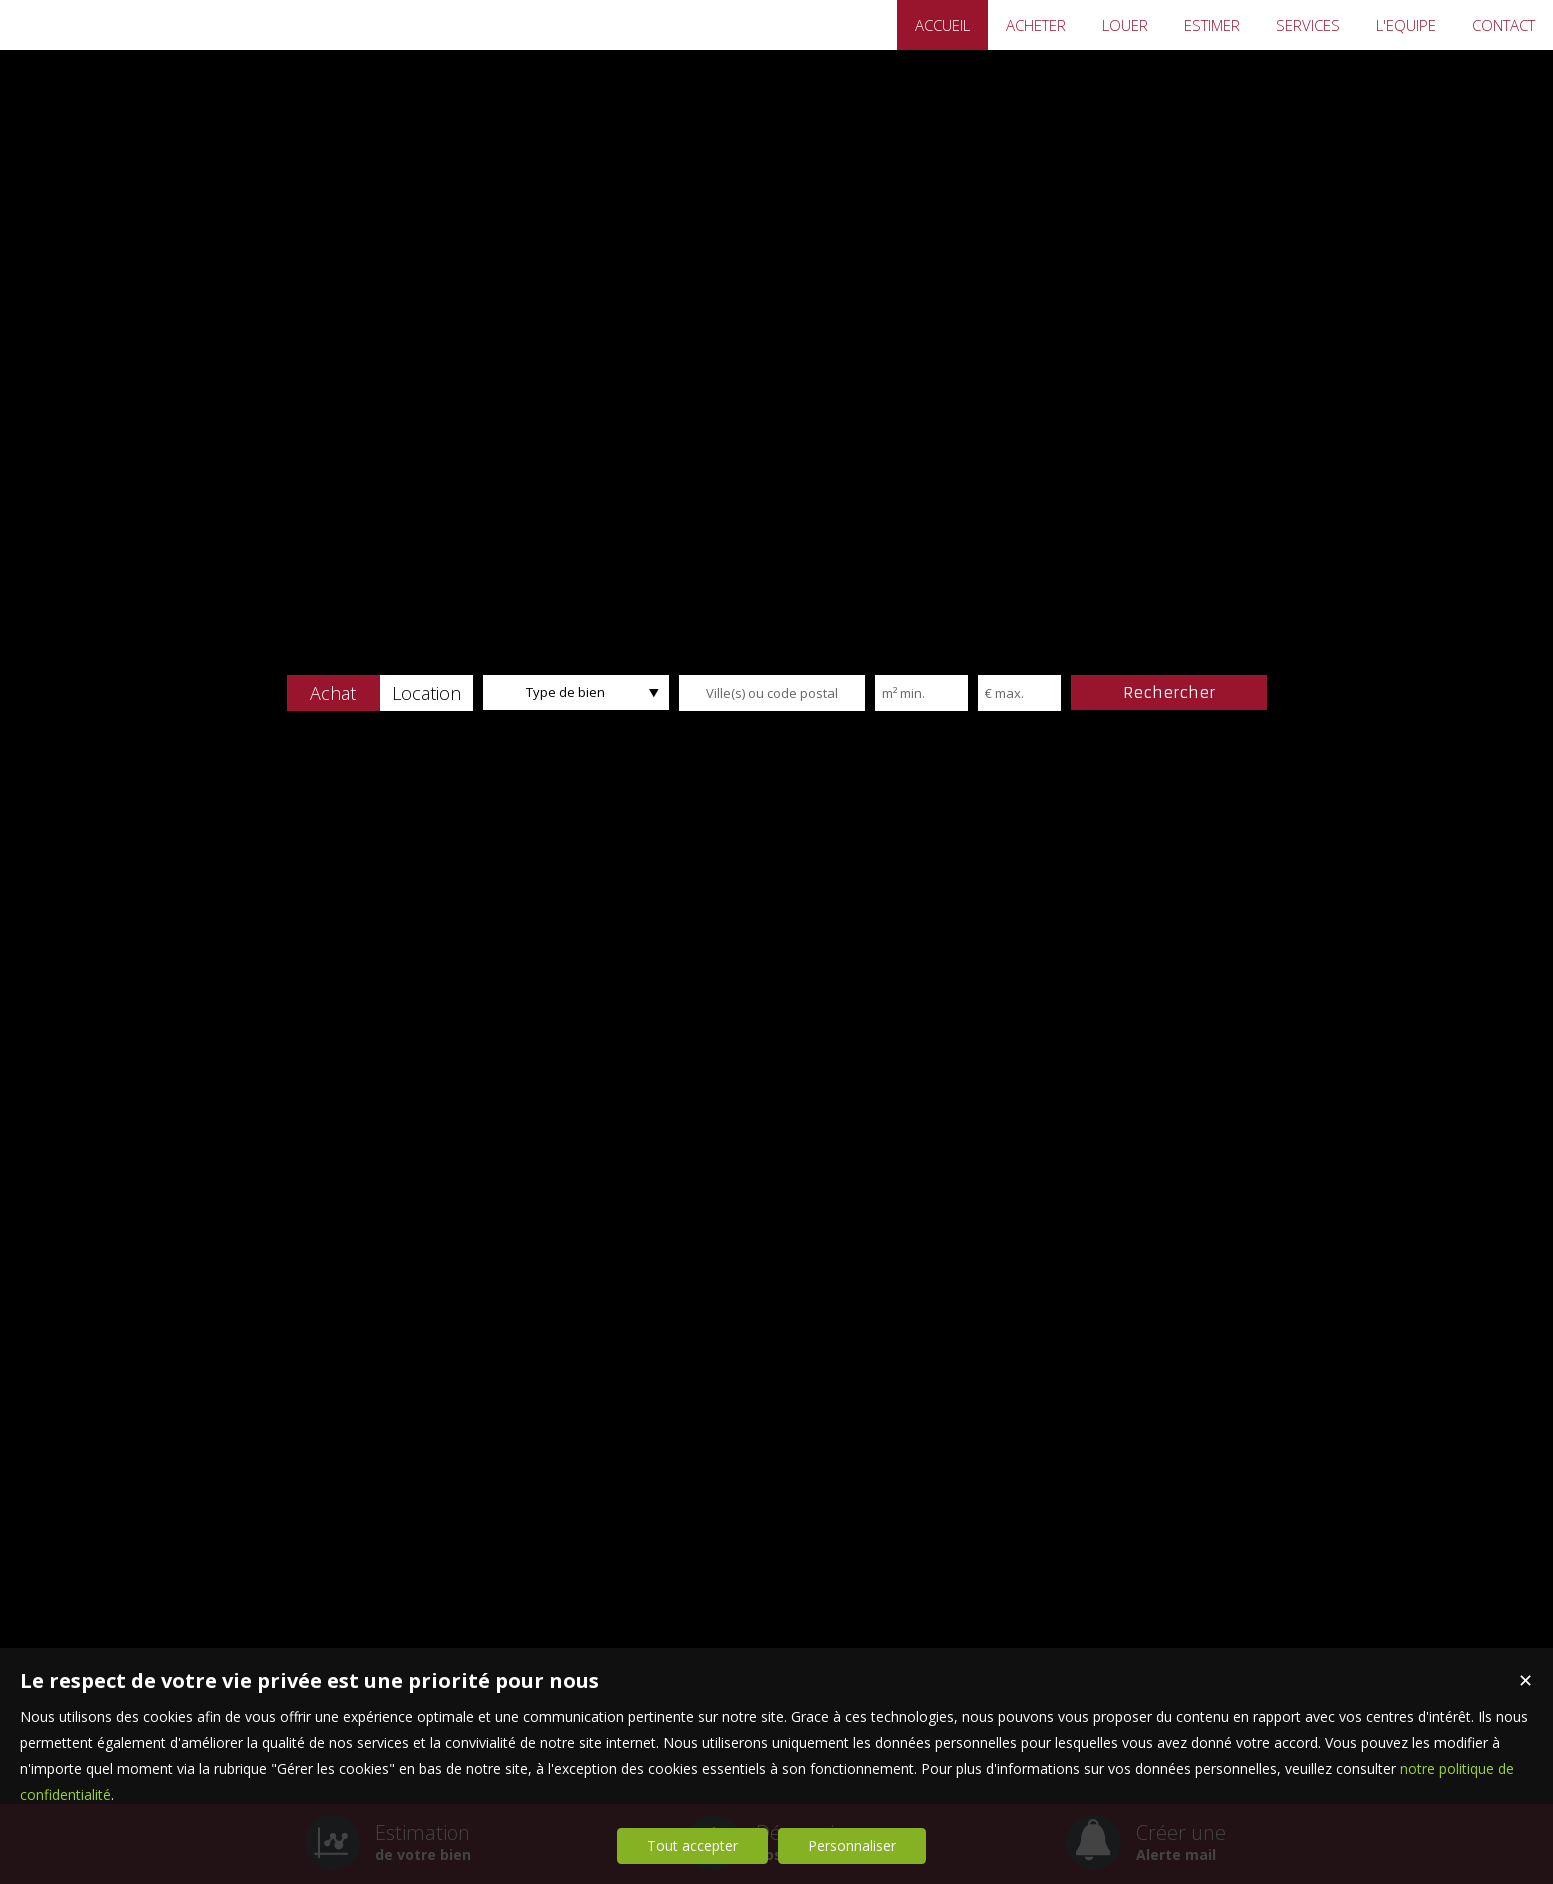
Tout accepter (692, 1845)
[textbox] (772, 693)
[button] (333, 693)
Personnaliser (852, 1845)
